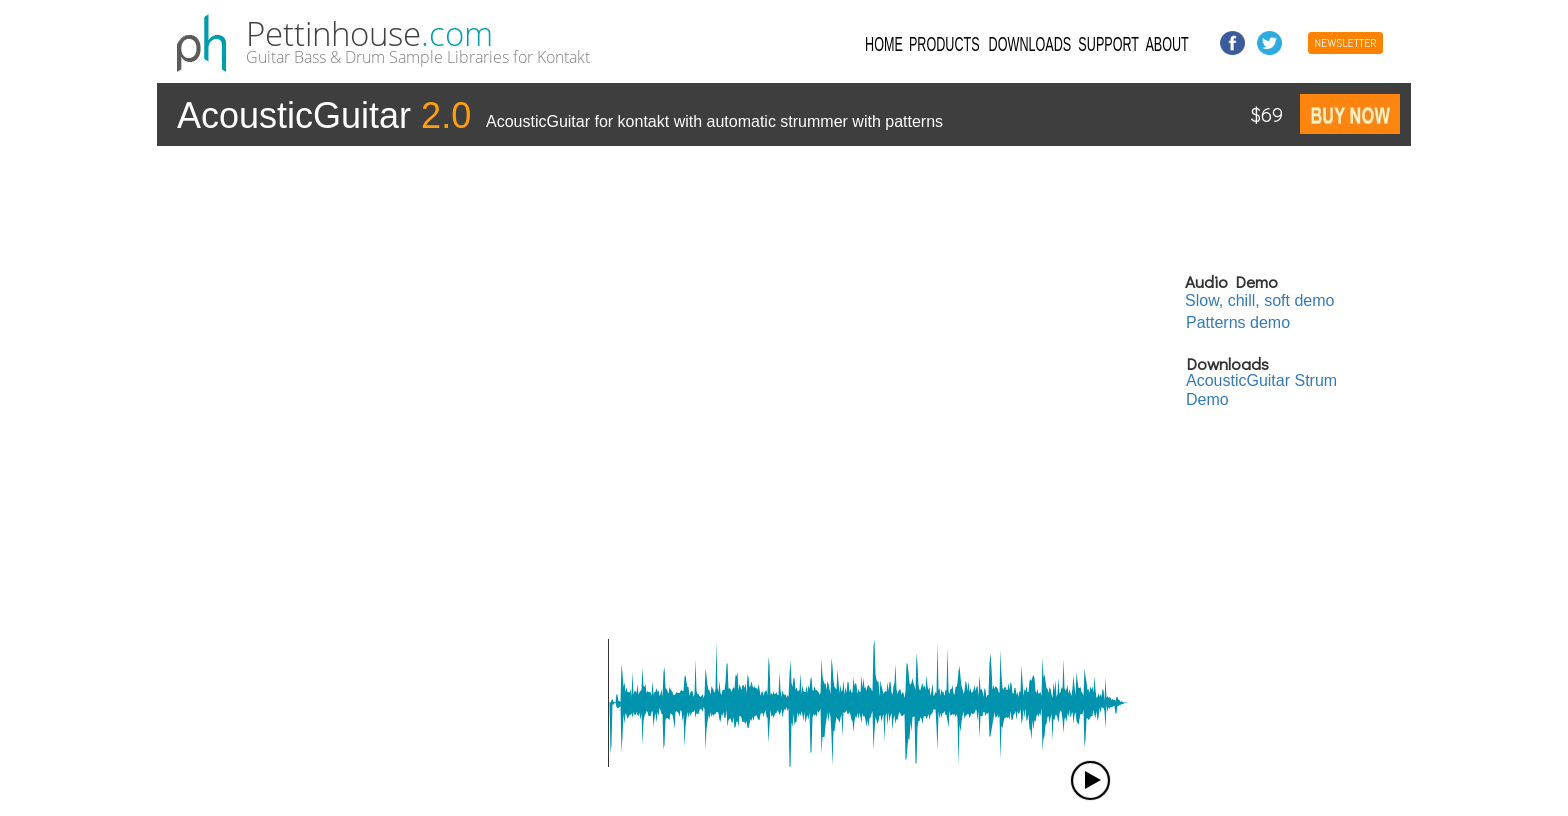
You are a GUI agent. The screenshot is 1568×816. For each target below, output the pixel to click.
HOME (884, 43)
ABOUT (1166, 43)
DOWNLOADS (1029, 43)
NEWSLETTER (1345, 43)
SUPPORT (1109, 43)
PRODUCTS (944, 43)
